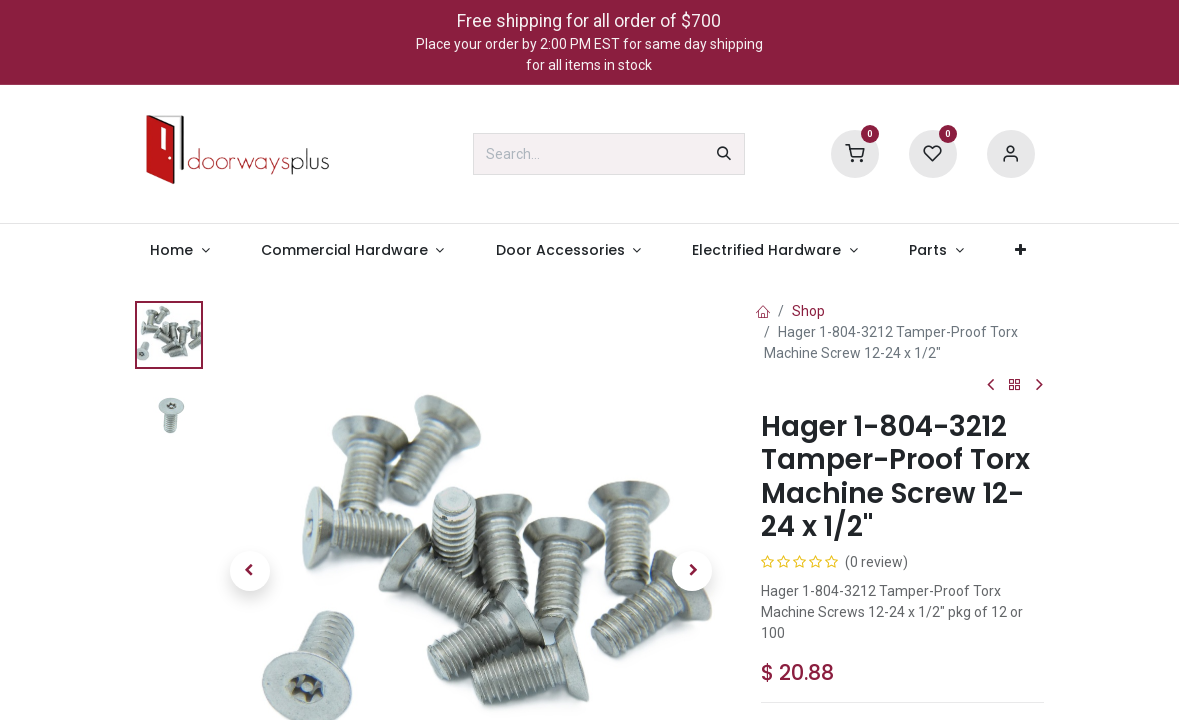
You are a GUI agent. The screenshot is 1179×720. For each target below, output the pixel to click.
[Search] (724, 154)
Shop (808, 311)
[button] (250, 571)
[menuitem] (180, 250)
